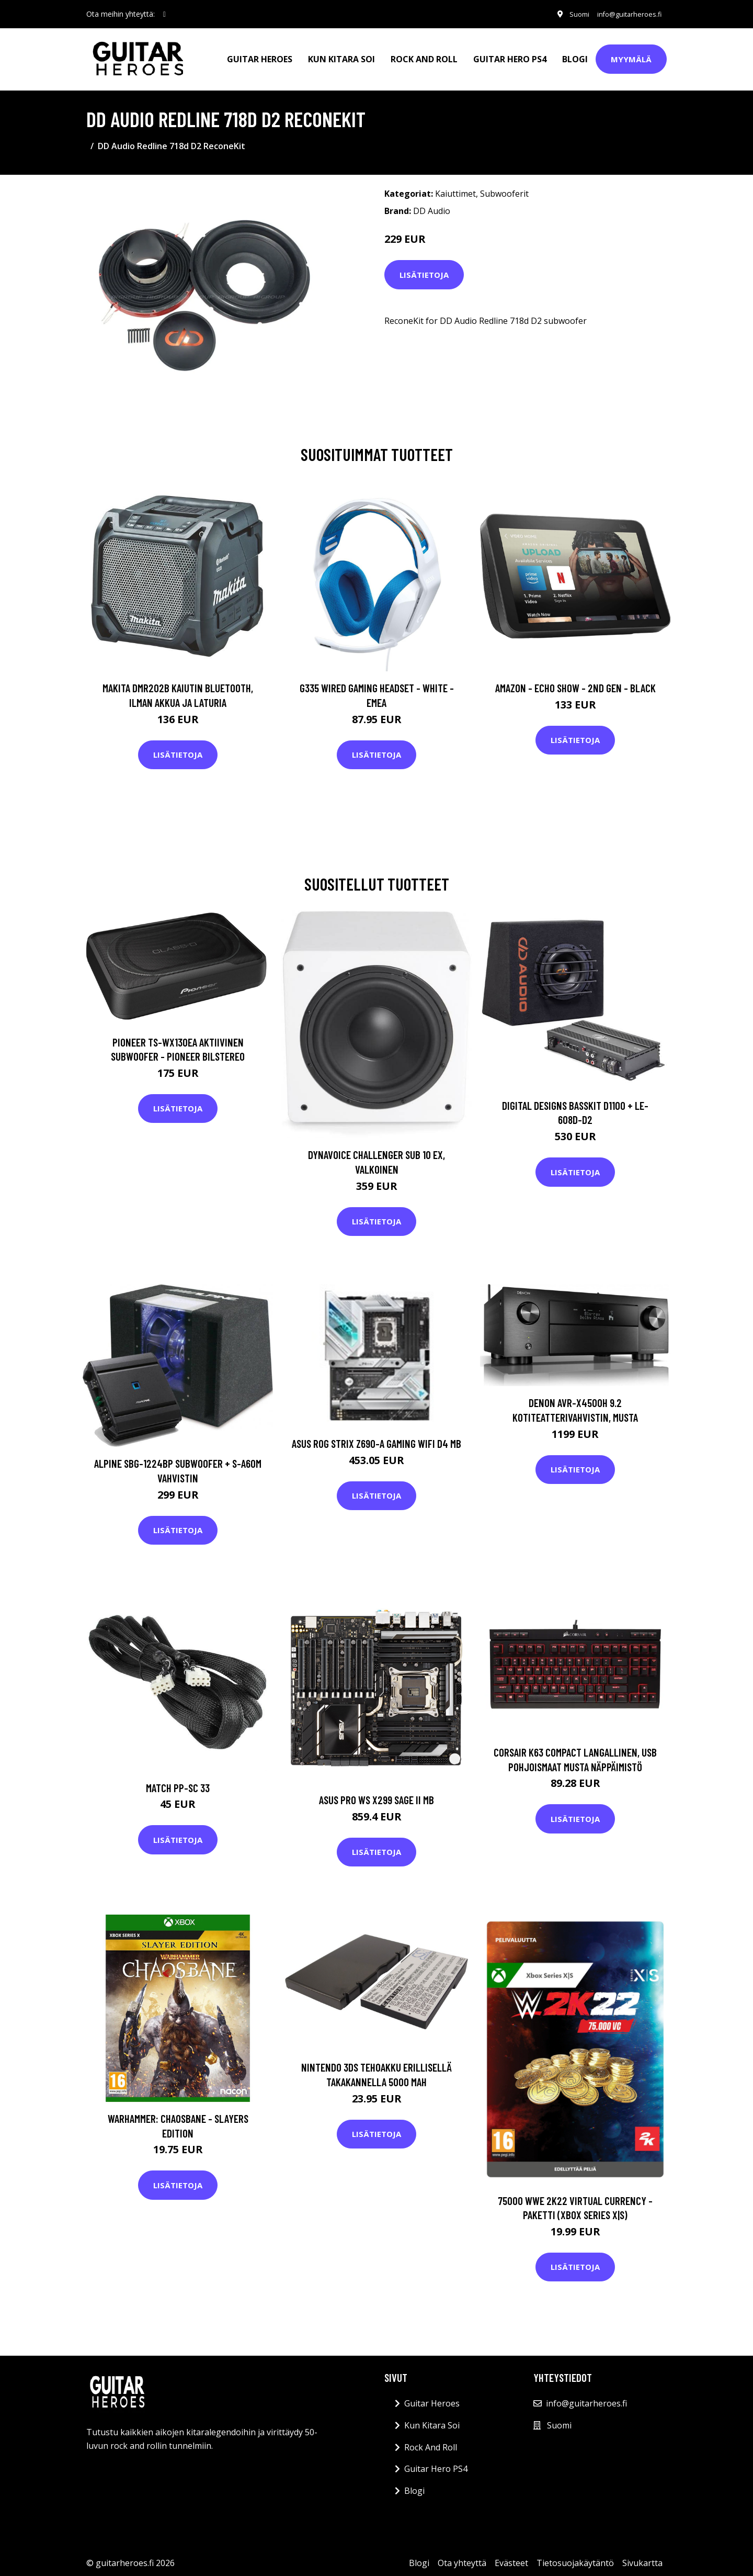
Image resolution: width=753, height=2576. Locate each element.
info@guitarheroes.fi (624, 14)
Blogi (575, 55)
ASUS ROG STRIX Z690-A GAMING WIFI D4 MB (376, 1436)
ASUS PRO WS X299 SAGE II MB (376, 1792)
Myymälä (631, 55)
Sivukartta (642, 2556)
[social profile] (164, 14)
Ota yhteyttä (462, 2556)
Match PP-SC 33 (178, 1780)
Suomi (568, 14)
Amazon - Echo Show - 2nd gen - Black (575, 681)
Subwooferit (504, 187)
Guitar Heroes (259, 55)
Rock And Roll (424, 55)
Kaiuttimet (455, 187)
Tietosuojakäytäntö (575, 2556)
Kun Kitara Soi (341, 55)
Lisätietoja (424, 267)
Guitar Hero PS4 (509, 55)
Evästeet (511, 2556)
